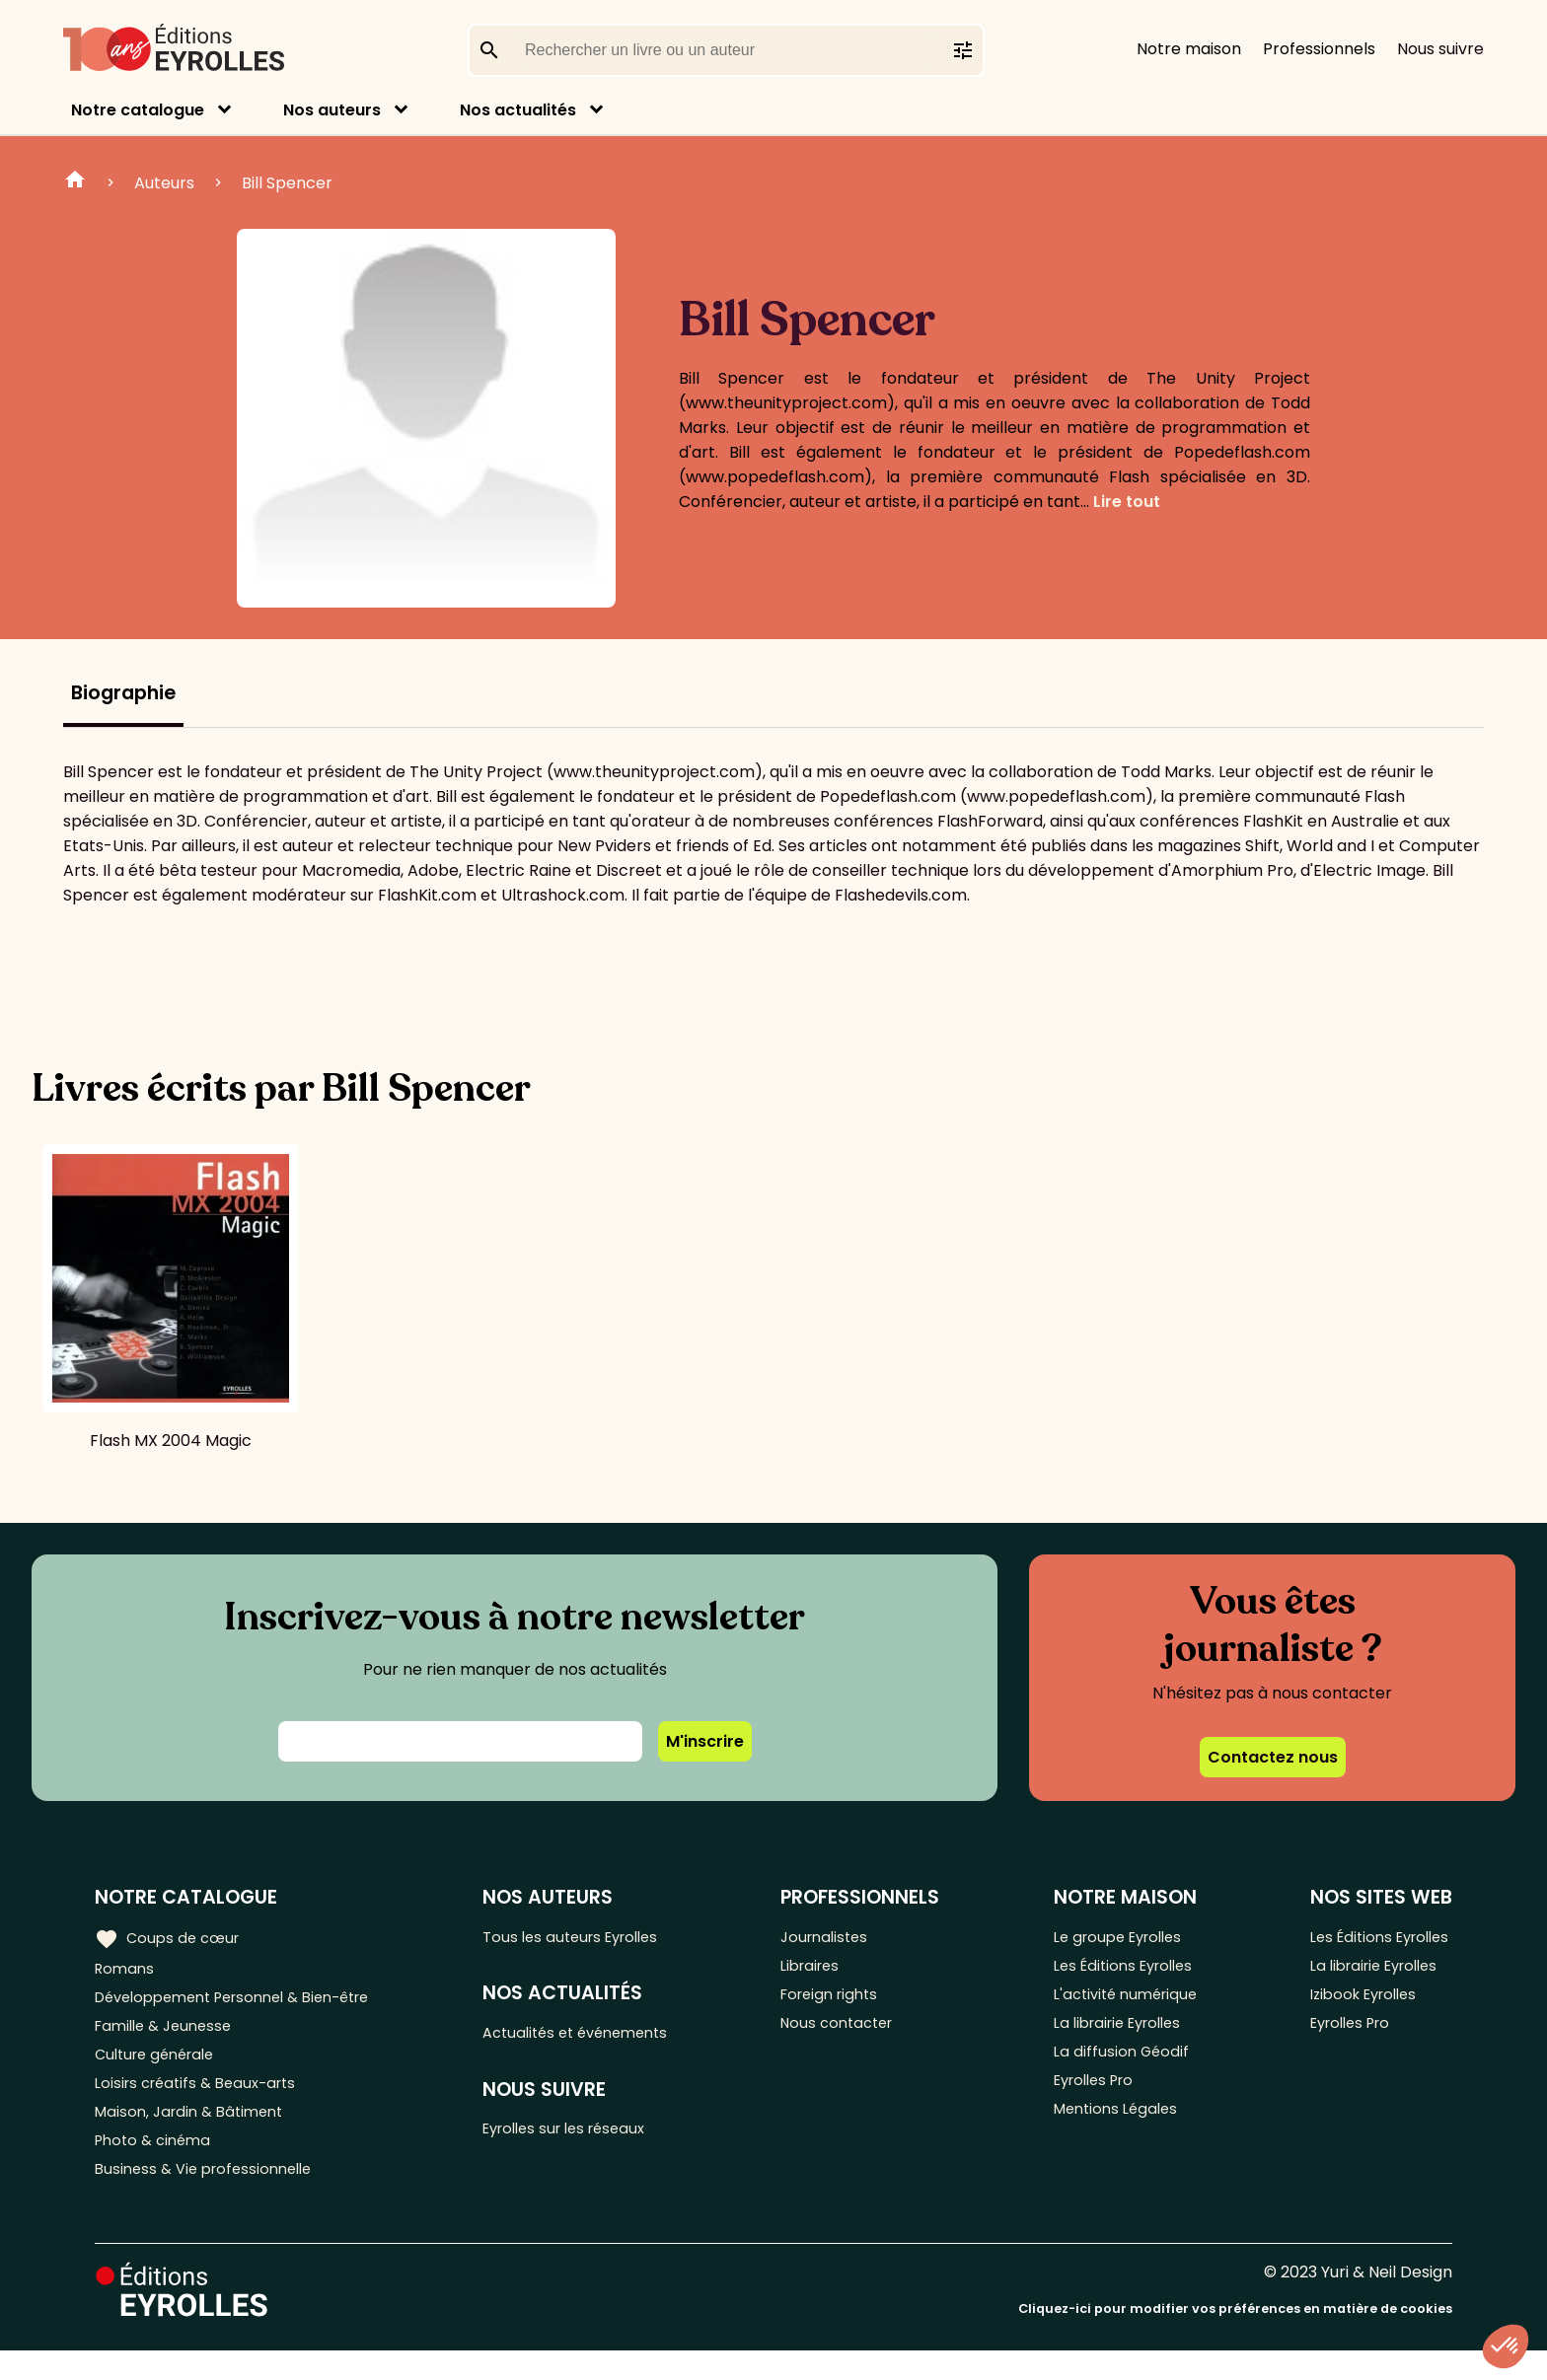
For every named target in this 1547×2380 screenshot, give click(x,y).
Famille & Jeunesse (169, 2034)
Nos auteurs (332, 110)
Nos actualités (518, 110)
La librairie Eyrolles (1120, 2034)
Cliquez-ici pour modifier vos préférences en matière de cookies (1235, 2338)
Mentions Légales (1115, 2132)
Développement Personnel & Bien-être (247, 2001)
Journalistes (841, 1936)
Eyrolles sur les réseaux (585, 2138)
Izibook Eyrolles (1359, 2001)
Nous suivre (1440, 48)
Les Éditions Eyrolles (1125, 1969)
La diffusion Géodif (1119, 2066)
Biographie (123, 693)
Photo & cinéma (157, 2164)
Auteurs (164, 183)
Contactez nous (1273, 1757)
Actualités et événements (597, 2037)
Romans (126, 1969)
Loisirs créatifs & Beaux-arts (203, 2099)
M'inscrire (705, 1741)
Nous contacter (855, 2034)
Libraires (826, 1969)
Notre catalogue (137, 110)
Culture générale (160, 2066)
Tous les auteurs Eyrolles (591, 1936)
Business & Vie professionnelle (211, 2197)
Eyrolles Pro (1094, 2099)
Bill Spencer (287, 183)
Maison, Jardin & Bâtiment (195, 2132)
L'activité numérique (1126, 2001)
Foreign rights (847, 2001)
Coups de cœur (170, 1937)
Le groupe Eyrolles (1119, 1936)
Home (75, 182)
